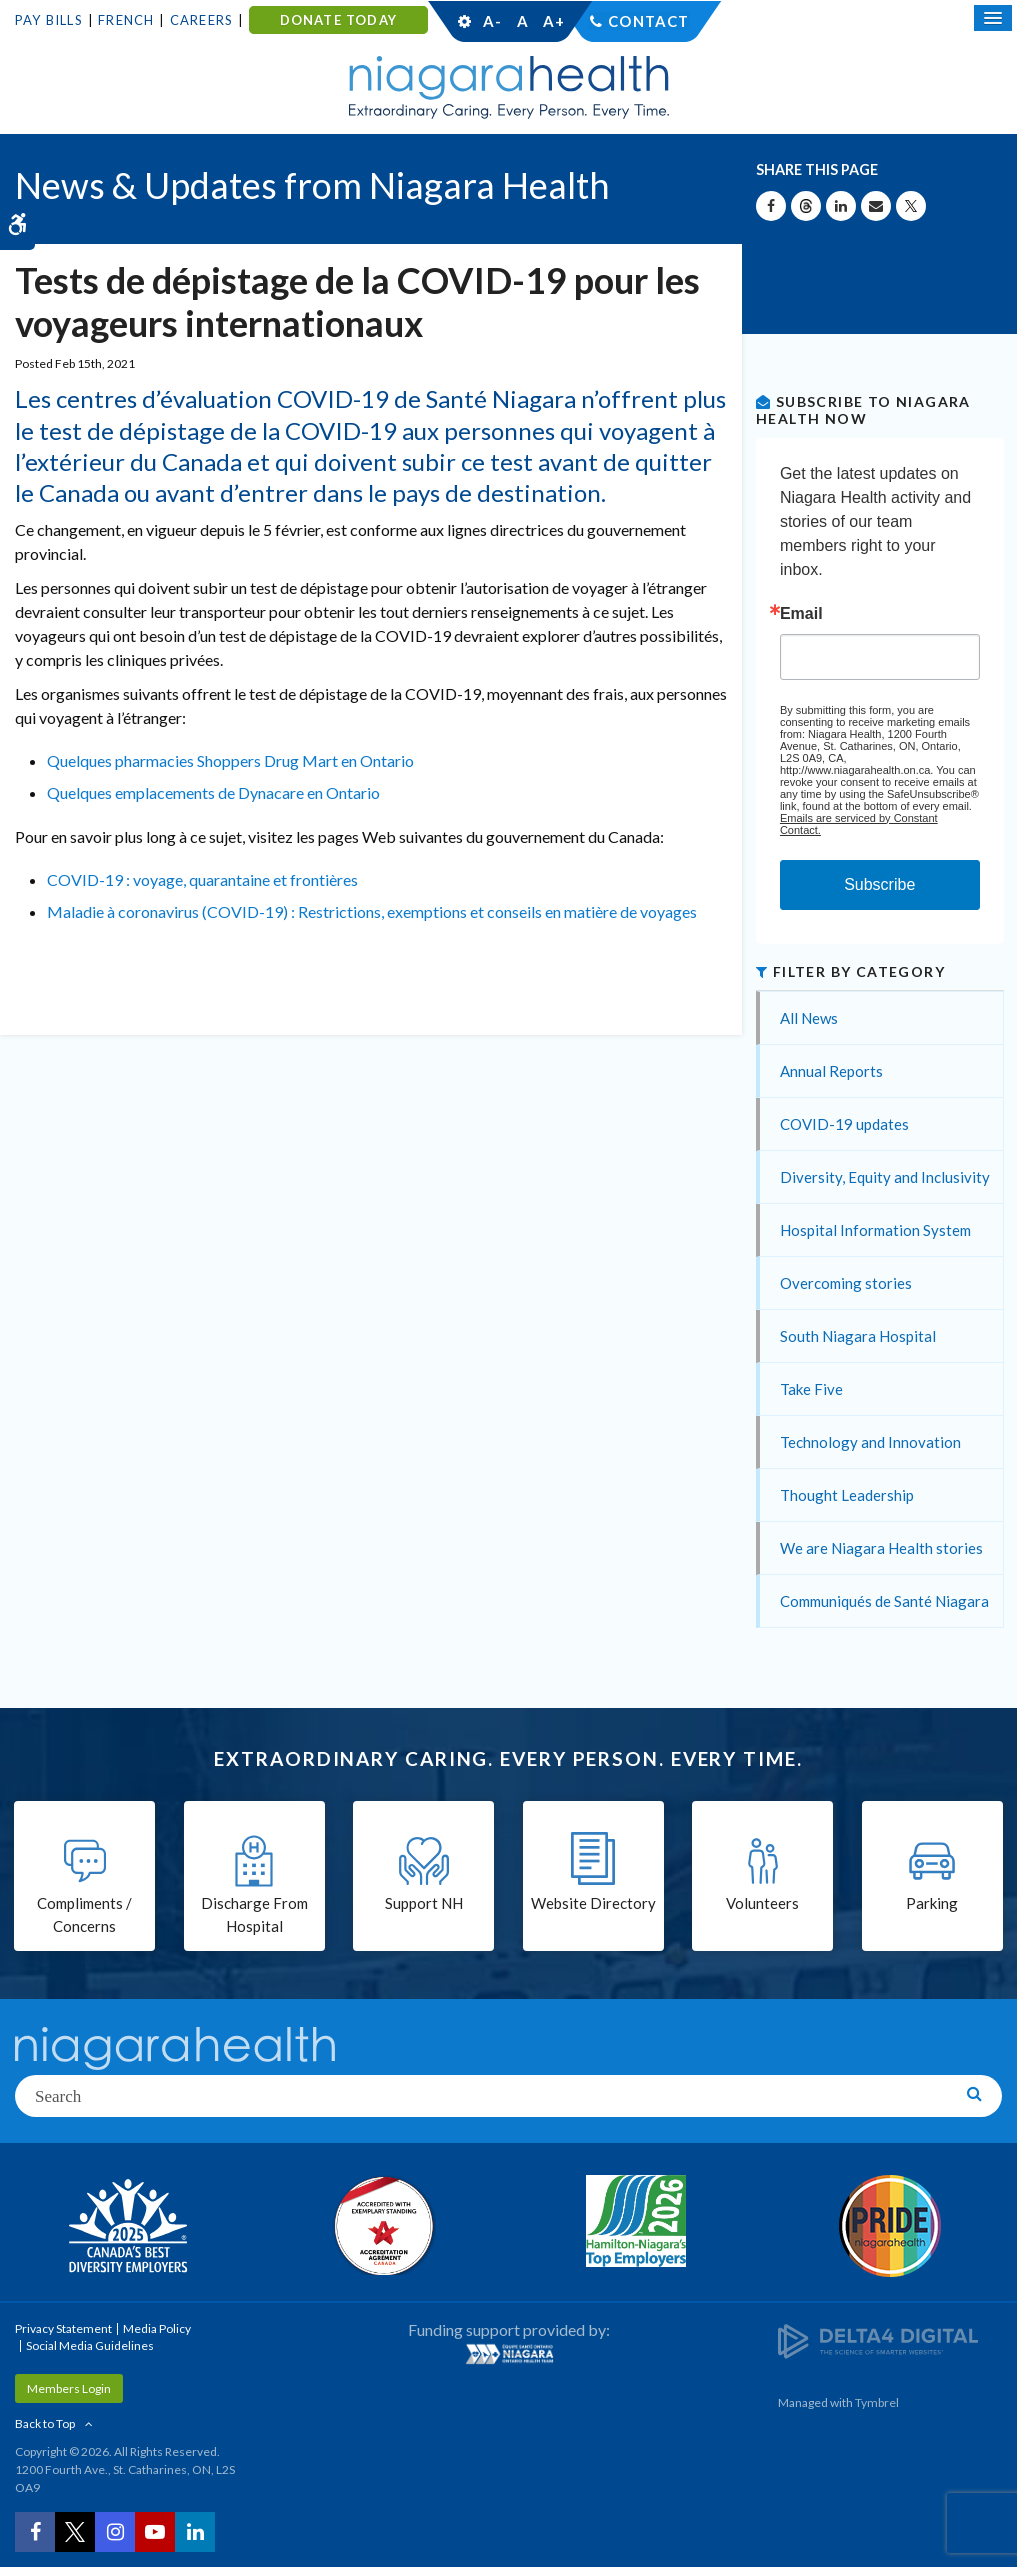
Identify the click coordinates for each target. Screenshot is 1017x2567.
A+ (553, 21)
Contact (648, 21)
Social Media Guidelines (90, 2345)
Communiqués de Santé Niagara (884, 1601)
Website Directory (593, 1903)
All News (809, 1018)
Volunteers (762, 1903)
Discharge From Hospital (254, 1914)
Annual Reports (831, 1071)
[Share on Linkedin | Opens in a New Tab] (841, 206)
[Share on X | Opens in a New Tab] (911, 206)
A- (492, 21)
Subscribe (879, 884)
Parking (932, 1903)
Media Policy (157, 2328)
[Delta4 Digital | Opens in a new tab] (878, 2340)
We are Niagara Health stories (881, 1548)
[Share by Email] (876, 206)
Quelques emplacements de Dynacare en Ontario (213, 792)
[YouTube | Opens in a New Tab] (155, 2532)
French (126, 20)
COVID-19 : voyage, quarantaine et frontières (202, 879)
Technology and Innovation (870, 1442)
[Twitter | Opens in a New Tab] (75, 2532)
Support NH (424, 1903)
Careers (201, 20)
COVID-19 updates (844, 1124)
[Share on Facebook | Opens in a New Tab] (771, 206)
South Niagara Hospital (858, 1336)
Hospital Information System (875, 1230)
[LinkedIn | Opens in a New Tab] (195, 2532)
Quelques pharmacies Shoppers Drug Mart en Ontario (230, 760)
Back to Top (45, 2423)
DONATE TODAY (338, 20)
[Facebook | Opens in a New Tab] (35, 2532)
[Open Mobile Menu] (993, 18)
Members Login (69, 2388)
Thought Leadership (847, 1495)
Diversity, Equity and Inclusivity (885, 1177)
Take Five (811, 1389)
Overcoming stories (846, 1283)
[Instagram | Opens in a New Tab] (115, 2532)
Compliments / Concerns (84, 1914)
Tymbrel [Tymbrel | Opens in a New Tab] (877, 2402)
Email (801, 614)
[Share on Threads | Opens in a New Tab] (806, 206)
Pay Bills (49, 20)
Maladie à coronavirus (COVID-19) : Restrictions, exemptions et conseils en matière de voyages (372, 911)
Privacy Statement (63, 2328)
